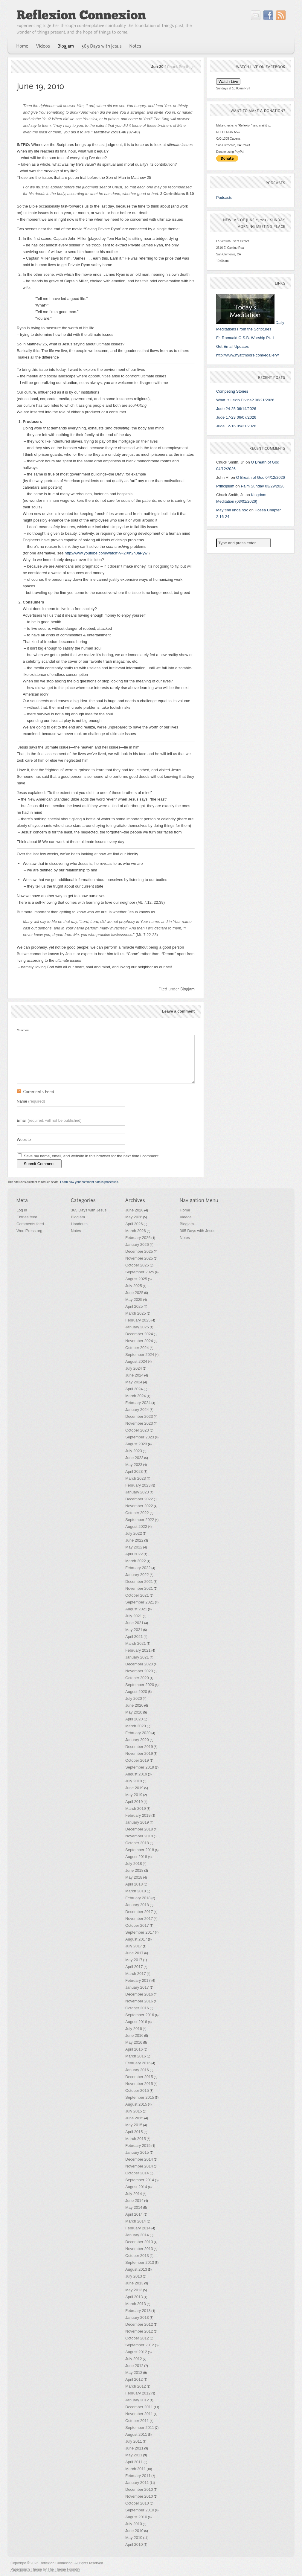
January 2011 (137, 2482)
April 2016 (134, 2049)
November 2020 (139, 1671)
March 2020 (135, 1726)
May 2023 (133, 1464)
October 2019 (137, 1760)
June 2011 (134, 2448)
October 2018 (137, 1843)
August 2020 (136, 1691)
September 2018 (139, 1850)
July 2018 (133, 1863)
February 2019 (138, 1815)
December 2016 (139, 1994)
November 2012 (139, 2331)
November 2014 (139, 2166)
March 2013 (135, 2303)
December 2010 (139, 2489)
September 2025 (139, 1272)
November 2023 (139, 1423)
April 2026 (134, 1224)
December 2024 (139, 1334)
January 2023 (137, 1492)
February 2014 (138, 2228)
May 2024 (133, 1382)
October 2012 (137, 2338)
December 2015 (139, 2076)
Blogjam (78, 1217)
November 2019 (139, 1753)
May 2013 (133, 2290)
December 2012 (139, 2324)
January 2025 (137, 1327)
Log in (21, 1210)
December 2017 (139, 1911)
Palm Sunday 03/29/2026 (262, 486)
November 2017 (139, 1918)
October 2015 (137, 2090)
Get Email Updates (232, 346)
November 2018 (139, 1836)
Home (185, 1210)
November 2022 (139, 1506)
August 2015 (136, 2104)
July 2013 (133, 2276)
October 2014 (137, 2173)
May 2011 (133, 2455)
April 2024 (134, 1389)
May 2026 (133, 1217)
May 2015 (133, 2125)
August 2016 (136, 2021)
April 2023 (134, 1471)
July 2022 (133, 1533)
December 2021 (139, 1581)
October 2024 (137, 1347)
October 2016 (137, 2008)
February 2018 (138, 1898)
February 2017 (138, 1980)
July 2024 (133, 1368)
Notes (76, 1230)
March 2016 (135, 2056)
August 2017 (136, 1939)
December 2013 (139, 2242)
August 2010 (136, 2517)
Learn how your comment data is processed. (89, 1182)
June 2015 (134, 2118)
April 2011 (134, 2462)
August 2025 (136, 1279)
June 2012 (134, 2365)
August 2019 (136, 1774)
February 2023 (138, 1485)
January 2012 (137, 2400)
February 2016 (138, 2063)
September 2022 (139, 1519)
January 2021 (137, 1657)
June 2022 (134, 1540)
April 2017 (134, 1966)
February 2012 (138, 2393)
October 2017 (137, 1925)
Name (31, 1101)
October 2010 (137, 2503)
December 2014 (139, 2159)
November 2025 (139, 1258)
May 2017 (133, 1960)
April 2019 (134, 1801)
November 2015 (139, 2083)
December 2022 (139, 1499)
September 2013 (139, 2262)
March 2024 (135, 1396)
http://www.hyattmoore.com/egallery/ (247, 355)
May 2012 (133, 2372)
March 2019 (135, 1808)
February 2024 (138, 1402)
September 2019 (139, 1767)
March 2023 (135, 1478)
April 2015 (134, 2132)
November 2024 (139, 1341)
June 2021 (134, 1623)
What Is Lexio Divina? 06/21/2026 (245, 400)
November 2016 (139, 2001)
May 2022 (133, 1547)
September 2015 (139, 2097)
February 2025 (138, 1320)
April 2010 (134, 2544)
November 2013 (139, 2248)
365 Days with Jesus (88, 1210)
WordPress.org (29, 1230)
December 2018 (139, 1829)
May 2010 (133, 2537)
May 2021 (133, 1629)
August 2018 (136, 1856)
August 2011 (136, 2434)
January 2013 (137, 2317)
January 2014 (137, 2235)
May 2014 (133, 2207)
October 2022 (137, 1512)
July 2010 (133, 2524)
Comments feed (30, 1224)
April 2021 (134, 1636)
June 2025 (134, 1292)
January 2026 (137, 1244)
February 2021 (138, 1650)
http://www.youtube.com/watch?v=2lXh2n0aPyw (106, 553)
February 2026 (138, 1237)
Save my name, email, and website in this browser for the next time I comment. (92, 1156)
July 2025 (133, 1286)
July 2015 (133, 2111)
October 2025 (137, 1265)
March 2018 (135, 1891)
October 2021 (137, 1595)
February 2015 (138, 2145)
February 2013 (138, 2310)
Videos (186, 1217)
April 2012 (134, 2379)
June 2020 (134, 1705)
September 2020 (139, 1684)
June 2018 (134, 1870)
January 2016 (137, 2070)
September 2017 (139, 1932)
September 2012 (139, 2345)
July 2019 (133, 1781)
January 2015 (137, 2152)
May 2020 (133, 1712)
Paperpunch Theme (26, 2569)
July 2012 (133, 2358)
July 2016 (133, 2028)
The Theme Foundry (64, 2569)
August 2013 (136, 2269)
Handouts (79, 1224)
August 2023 (136, 1444)
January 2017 (137, 1987)
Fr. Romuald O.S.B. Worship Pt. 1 (245, 338)
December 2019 (139, 1746)
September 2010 (139, 2510)
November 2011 (139, 2414)
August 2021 (136, 1609)
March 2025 (135, 1313)
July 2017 (133, 1946)
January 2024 (137, 1409)
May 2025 (133, 1299)
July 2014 (133, 2193)
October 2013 (137, 2255)
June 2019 (134, 1788)
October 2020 (137, 1678)
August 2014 (136, 2187)
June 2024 (134, 1375)
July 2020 (133, 1698)
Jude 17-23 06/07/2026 (236, 417)
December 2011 (139, 2407)
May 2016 (133, 2042)
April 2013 (134, 2297)
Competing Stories (232, 391)
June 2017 (134, 1953)
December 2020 (139, 1664)
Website (24, 1139)
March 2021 (135, 1643)
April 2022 (134, 1554)
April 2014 (134, 2214)
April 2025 (134, 1306)
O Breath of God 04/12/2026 (260, 477)
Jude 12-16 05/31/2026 (236, 426)
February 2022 (138, 1568)
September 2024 (139, 1354)
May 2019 (133, 1794)
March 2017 (135, 1973)
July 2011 (133, 2441)
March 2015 (135, 2138)
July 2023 (133, 1451)
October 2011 (137, 2420)
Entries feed (26, 1217)
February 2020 (138, 1733)
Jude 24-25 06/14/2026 (236, 408)
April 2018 (134, 1884)
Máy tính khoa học (232, 510)
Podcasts (224, 197)
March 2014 (135, 2221)
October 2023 (137, 1430)
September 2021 (139, 1602)
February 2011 (138, 2475)
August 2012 (136, 2352)
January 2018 (137, 1905)
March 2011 (135, 2469)
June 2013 (134, 2283)
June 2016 (134, 2035)
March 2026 (135, 1230)
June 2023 (134, 1457)
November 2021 (139, 1588)
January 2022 (137, 1574)
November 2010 (139, 2496)
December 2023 (139, 1416)
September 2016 (139, 2015)
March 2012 (135, 2386)
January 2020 (137, 1739)
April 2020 (134, 1719)
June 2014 (134, 2200)
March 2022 (135, 1561)
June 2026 (134, 1210)
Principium (225, 486)
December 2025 (139, 1251)
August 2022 (136, 1526)
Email (49, 1120)
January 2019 (137, 1822)
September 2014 (139, 2180)
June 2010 (134, 2530)
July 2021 (133, 1616)
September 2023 (139, 1437)
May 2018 (133, 1877)
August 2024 (136, 1361)
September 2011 (139, 2427)
